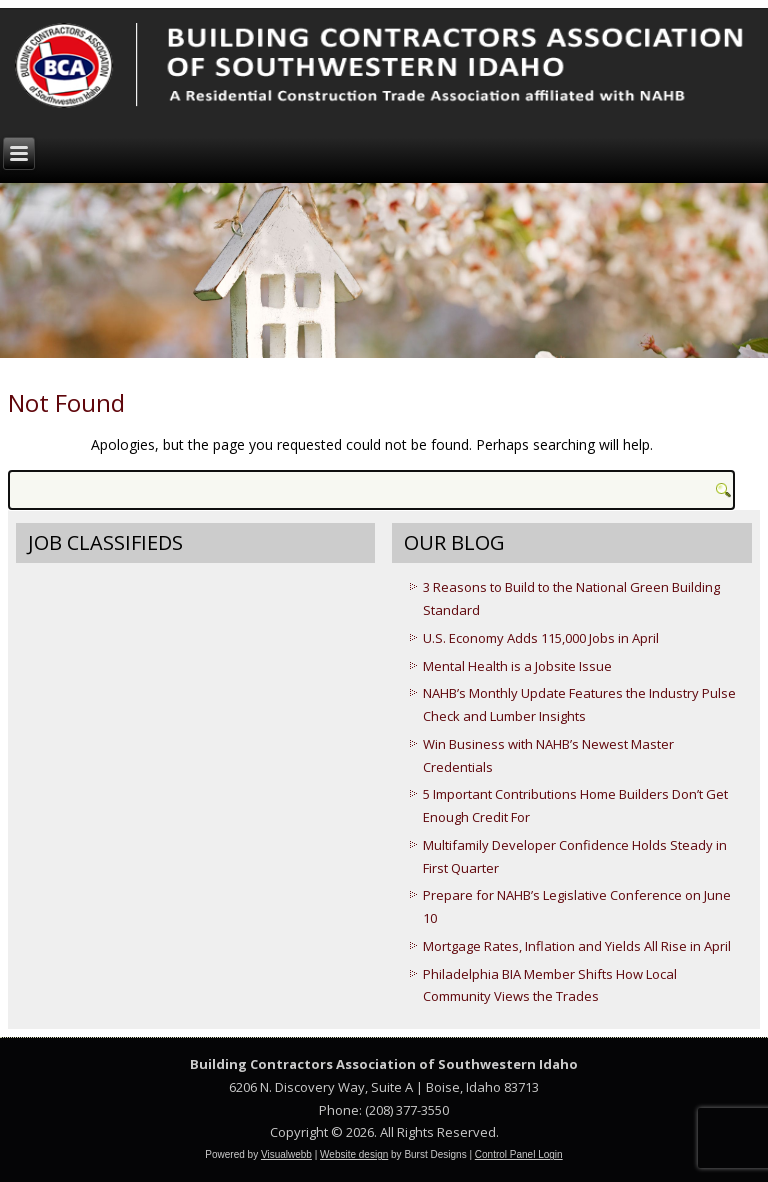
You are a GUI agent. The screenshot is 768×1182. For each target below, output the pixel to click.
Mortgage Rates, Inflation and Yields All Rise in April (577, 946)
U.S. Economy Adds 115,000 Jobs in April (541, 638)
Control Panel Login (519, 1154)
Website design (354, 1154)
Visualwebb (286, 1154)
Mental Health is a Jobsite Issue (517, 666)
